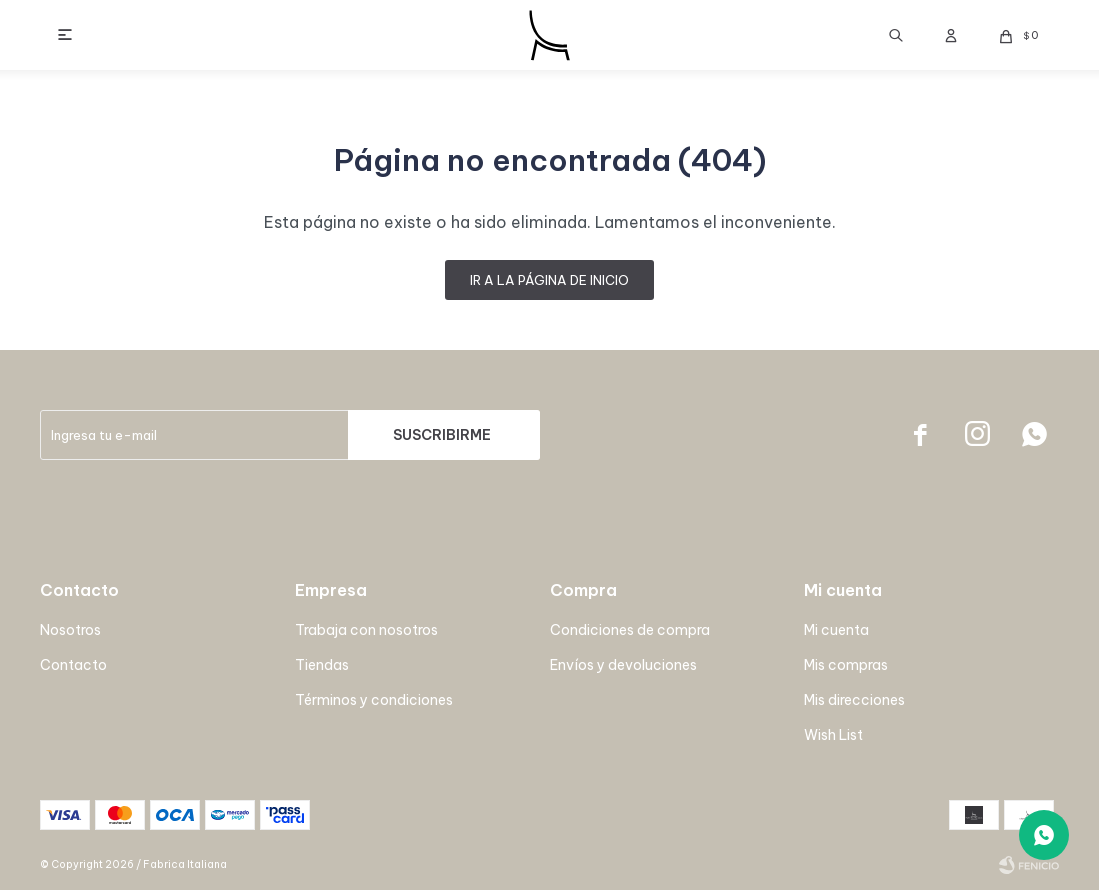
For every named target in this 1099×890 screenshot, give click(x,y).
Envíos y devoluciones (623, 665)
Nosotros (70, 630)
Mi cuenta (836, 630)
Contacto (73, 665)
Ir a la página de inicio (549, 280)
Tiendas (322, 665)
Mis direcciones (854, 700)
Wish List (833, 735)
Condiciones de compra (630, 630)
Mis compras (846, 665)
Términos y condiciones (374, 700)
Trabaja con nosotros (366, 630)
